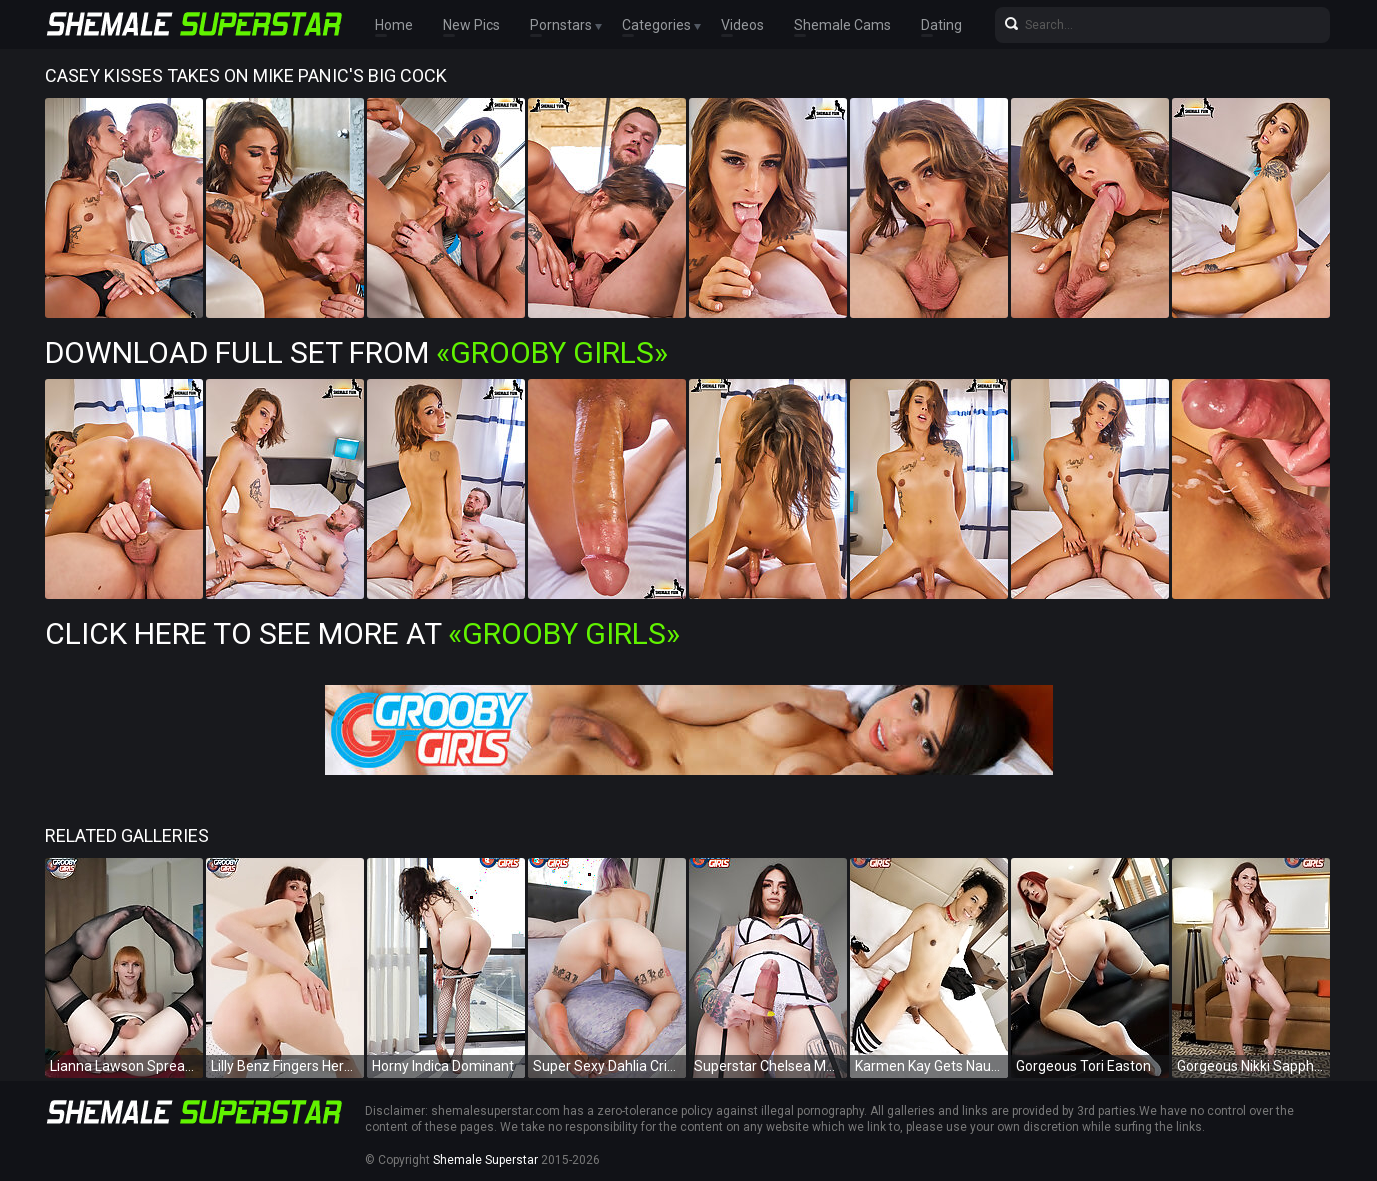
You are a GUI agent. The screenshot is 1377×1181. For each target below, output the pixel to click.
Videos (742, 25)
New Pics (471, 25)
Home (394, 25)
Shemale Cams (842, 25)
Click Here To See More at (362, 633)
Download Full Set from (356, 352)
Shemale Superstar (485, 1160)
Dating (941, 25)
